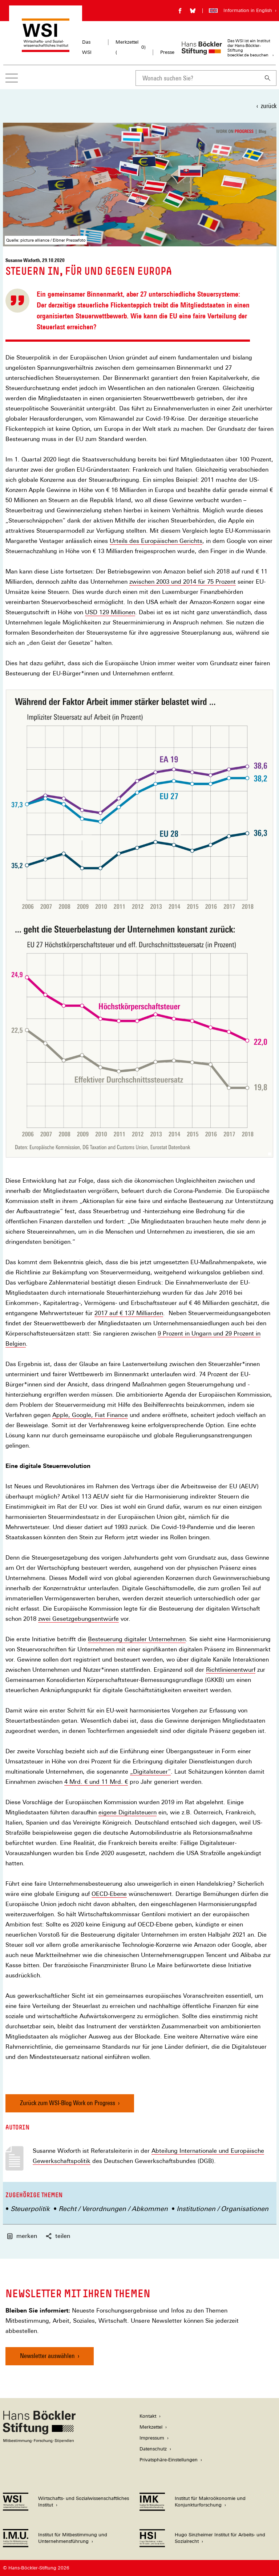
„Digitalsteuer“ (150, 1771)
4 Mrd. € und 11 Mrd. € (96, 1782)
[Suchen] (267, 78)
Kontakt (148, 2416)
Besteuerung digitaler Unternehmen (137, 1639)
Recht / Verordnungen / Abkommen (113, 2208)
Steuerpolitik (30, 2208)
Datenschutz (153, 2449)
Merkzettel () (131, 47)
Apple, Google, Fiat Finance (90, 1415)
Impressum (152, 2438)
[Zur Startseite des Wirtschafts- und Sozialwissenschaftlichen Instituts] (45, 49)
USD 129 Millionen (110, 612)
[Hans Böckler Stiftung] (39, 2440)
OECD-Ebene (109, 1894)
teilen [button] (58, 2235)
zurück (268, 106)
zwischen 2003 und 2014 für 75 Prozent (182, 582)
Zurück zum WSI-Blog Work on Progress (67, 2103)
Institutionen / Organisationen (222, 2208)
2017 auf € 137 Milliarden (128, 1313)
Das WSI (87, 47)
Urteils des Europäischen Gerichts (156, 541)
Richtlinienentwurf (230, 1670)
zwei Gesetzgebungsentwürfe (78, 1619)
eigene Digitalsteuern (127, 1812)
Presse (167, 52)
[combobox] (197, 78)
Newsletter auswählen (47, 2355)
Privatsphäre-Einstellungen (169, 2459)
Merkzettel (151, 2427)
